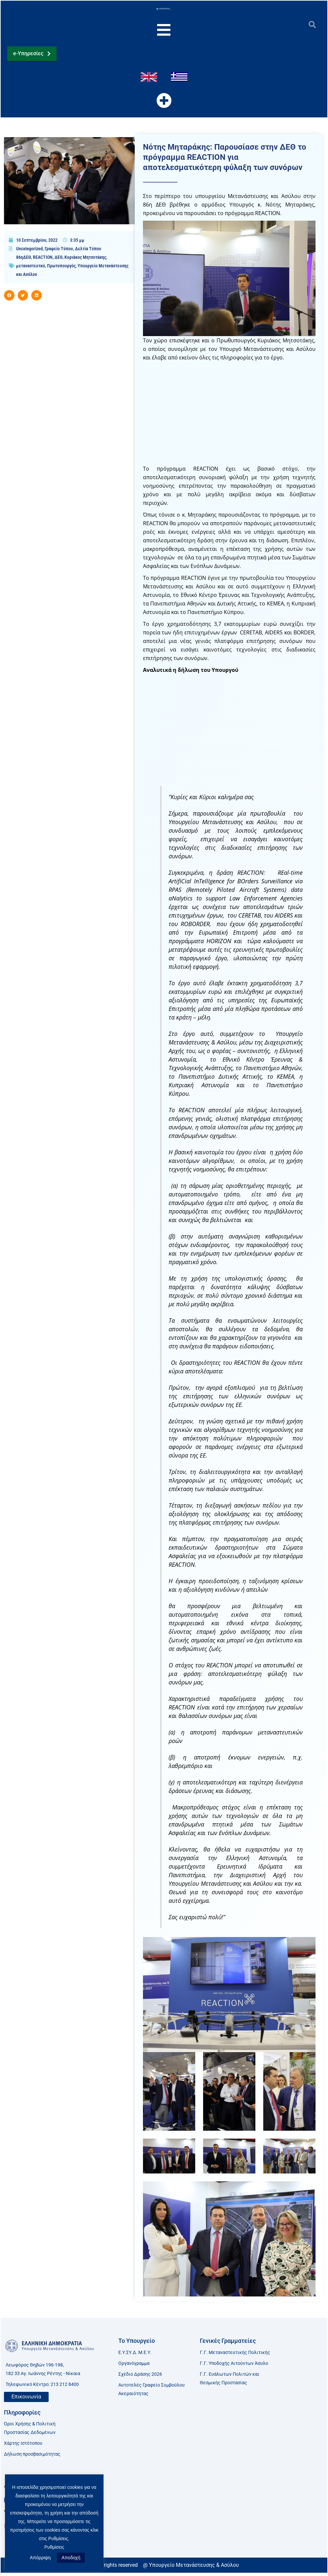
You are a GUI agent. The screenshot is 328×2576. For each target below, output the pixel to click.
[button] (312, 24)
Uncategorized (29, 253)
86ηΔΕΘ (23, 261)
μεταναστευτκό (30, 270)
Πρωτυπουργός (61, 270)
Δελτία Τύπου (88, 253)
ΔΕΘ (58, 261)
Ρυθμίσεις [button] (54, 2547)
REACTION (43, 261)
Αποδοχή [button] (70, 2557)
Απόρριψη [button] (40, 2557)
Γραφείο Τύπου (59, 253)
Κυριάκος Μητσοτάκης (85, 261)
